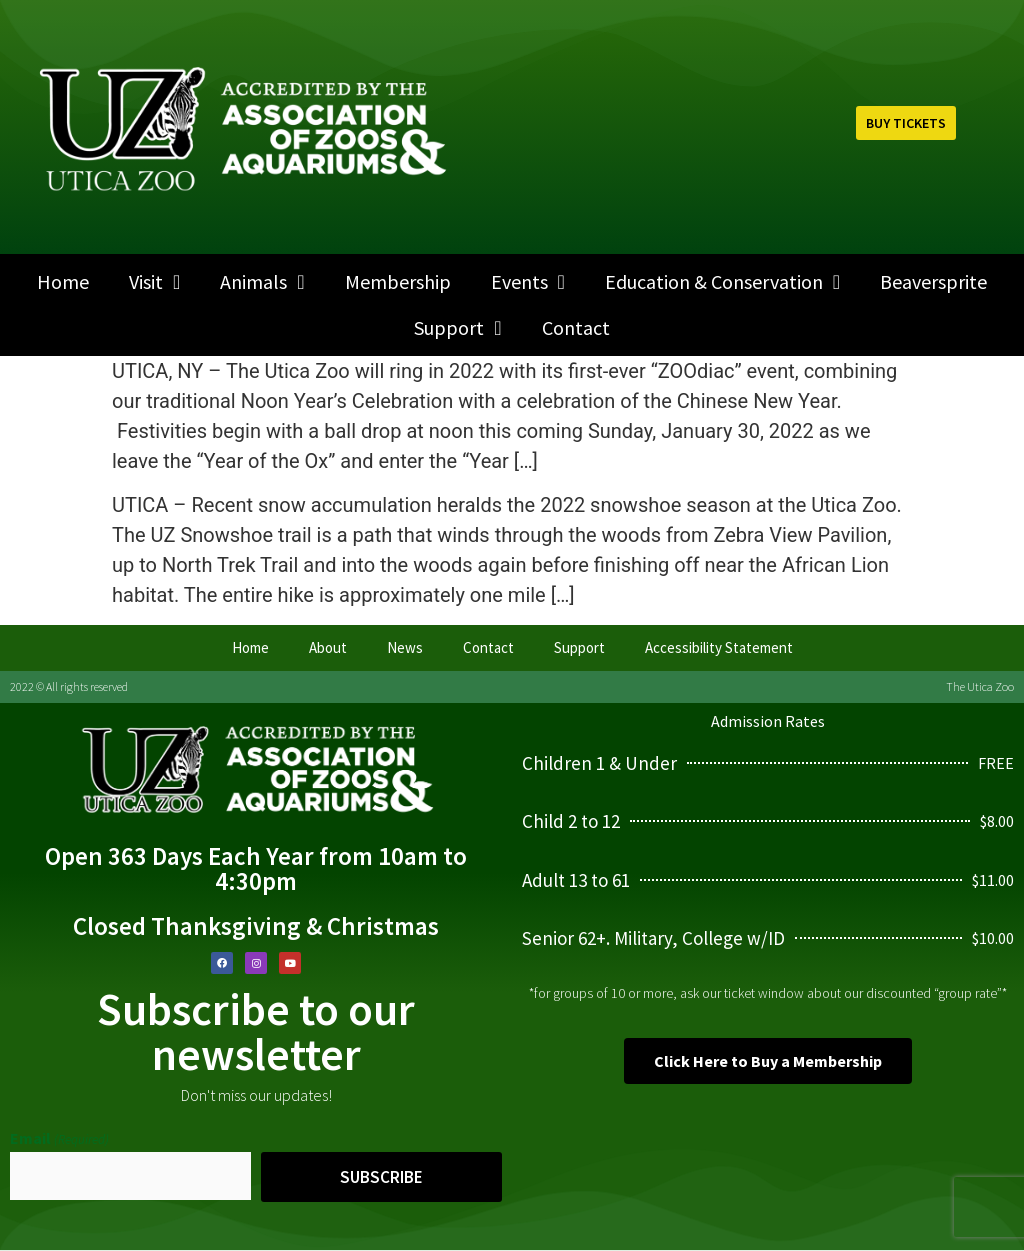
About (328, 647)
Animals (262, 282)
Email (59, 1138)
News (405, 647)
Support (457, 328)
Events (528, 282)
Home (63, 281)
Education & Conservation (722, 282)
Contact (576, 327)
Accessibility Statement (719, 647)
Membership (398, 281)
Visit (154, 282)
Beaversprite (933, 281)
